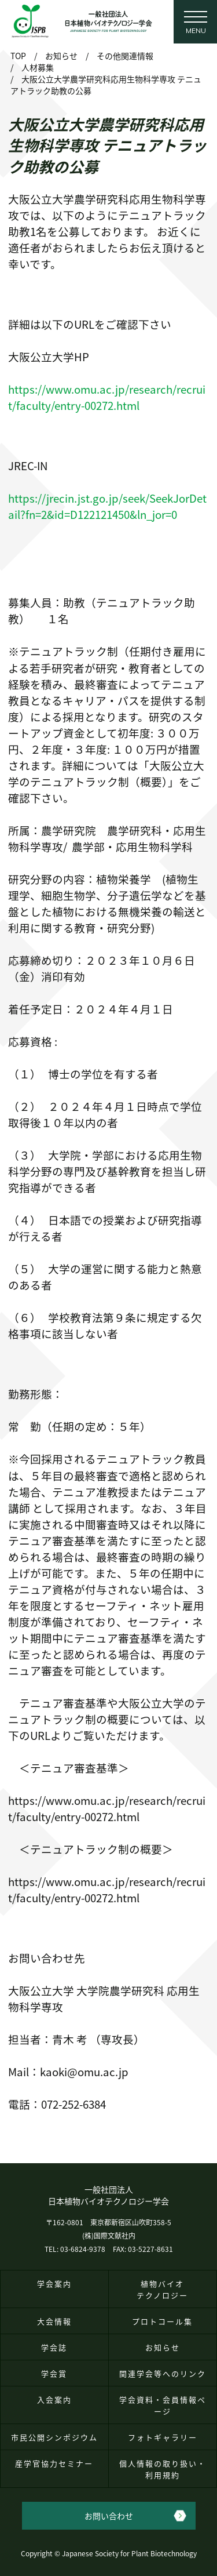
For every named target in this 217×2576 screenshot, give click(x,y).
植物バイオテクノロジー (162, 2289)
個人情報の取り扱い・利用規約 (162, 2469)
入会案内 (54, 2399)
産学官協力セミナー (54, 2463)
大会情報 (54, 2321)
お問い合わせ (108, 2515)
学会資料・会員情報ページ (162, 2405)
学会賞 (54, 2373)
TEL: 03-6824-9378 (75, 2249)
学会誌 (54, 2347)
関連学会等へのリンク (162, 2373)
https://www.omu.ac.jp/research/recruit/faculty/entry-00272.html (106, 397)
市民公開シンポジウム (54, 2437)
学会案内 (54, 2283)
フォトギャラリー (162, 2437)
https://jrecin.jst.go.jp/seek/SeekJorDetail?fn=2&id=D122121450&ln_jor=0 (107, 506)
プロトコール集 (162, 2321)
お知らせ (162, 2347)
